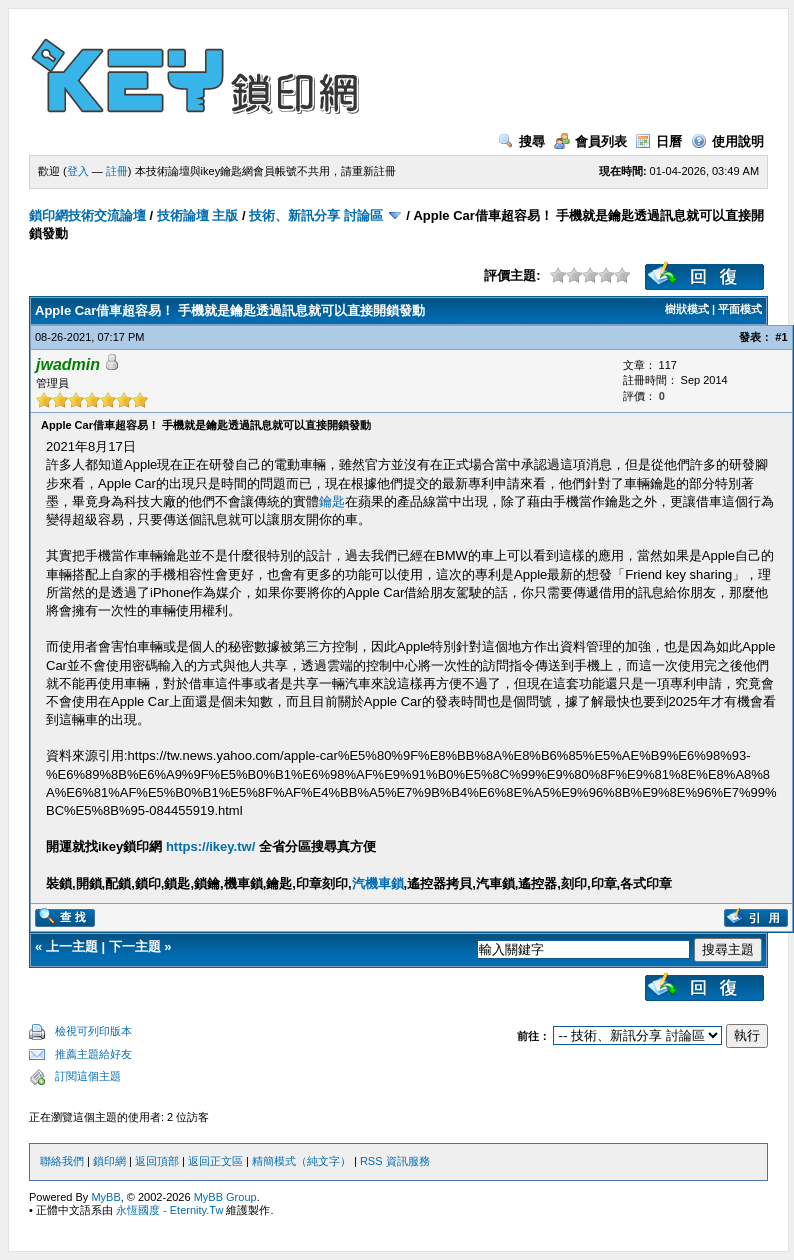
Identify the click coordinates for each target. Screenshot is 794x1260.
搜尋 (521, 141)
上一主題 (72, 946)
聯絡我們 (62, 1161)
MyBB (105, 1197)
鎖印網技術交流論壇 (87, 215)
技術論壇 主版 (198, 215)
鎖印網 (109, 1161)
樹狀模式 (687, 309)
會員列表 (590, 141)
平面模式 (740, 309)
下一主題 (135, 946)
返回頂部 (157, 1161)
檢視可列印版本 (93, 1031)
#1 (781, 337)
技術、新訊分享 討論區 (316, 215)
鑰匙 (332, 501)
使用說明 (727, 141)
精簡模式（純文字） (301, 1161)
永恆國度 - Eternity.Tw (169, 1210)
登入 (78, 171)
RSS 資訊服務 (395, 1161)
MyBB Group (225, 1197)
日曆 (658, 141)
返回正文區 (215, 1161)
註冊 (117, 171)
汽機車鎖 (378, 883)
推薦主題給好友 (93, 1054)
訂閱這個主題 (88, 1076)
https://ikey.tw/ (210, 846)
